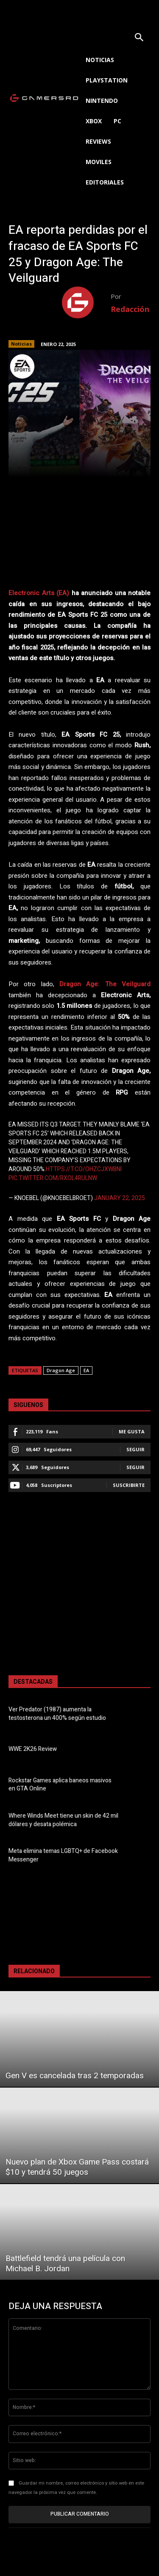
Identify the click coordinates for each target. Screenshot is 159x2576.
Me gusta (132, 1431)
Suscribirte (129, 1485)
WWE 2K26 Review (32, 1749)
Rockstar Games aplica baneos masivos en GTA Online (60, 1784)
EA (86, 1370)
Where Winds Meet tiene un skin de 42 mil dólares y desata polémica (63, 1820)
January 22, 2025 (119, 1198)
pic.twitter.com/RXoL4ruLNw (52, 1178)
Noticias (21, 344)
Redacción (130, 309)
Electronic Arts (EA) (38, 593)
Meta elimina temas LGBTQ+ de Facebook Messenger (63, 1855)
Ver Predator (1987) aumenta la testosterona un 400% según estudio (57, 1713)
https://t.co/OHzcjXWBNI (84, 1169)
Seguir (135, 1449)
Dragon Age (61, 1370)
